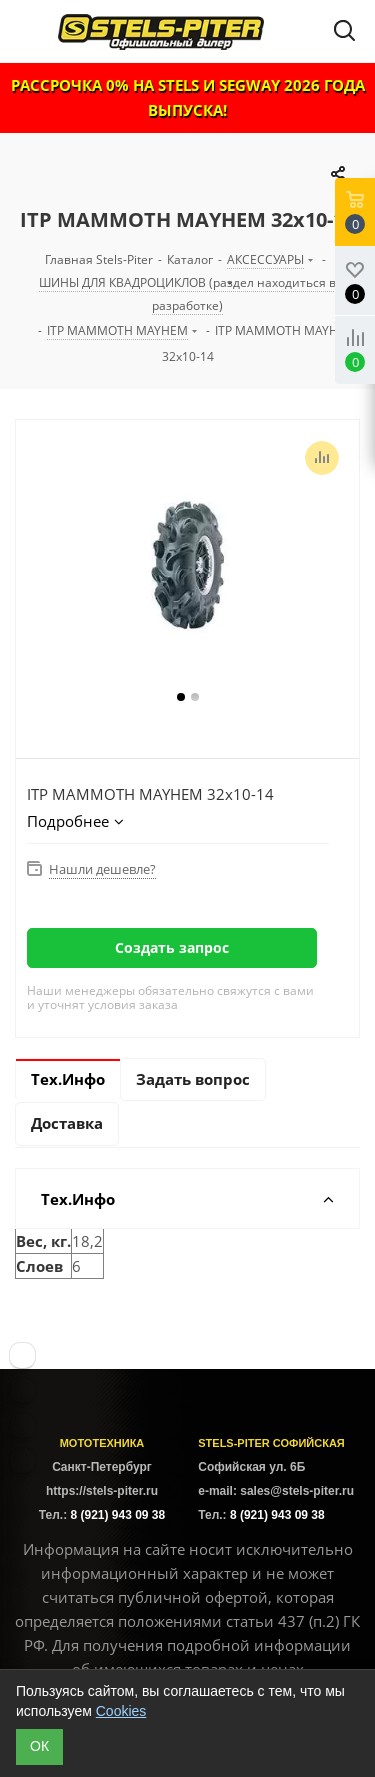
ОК (39, 1746)
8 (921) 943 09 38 (117, 1515)
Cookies (121, 1711)
